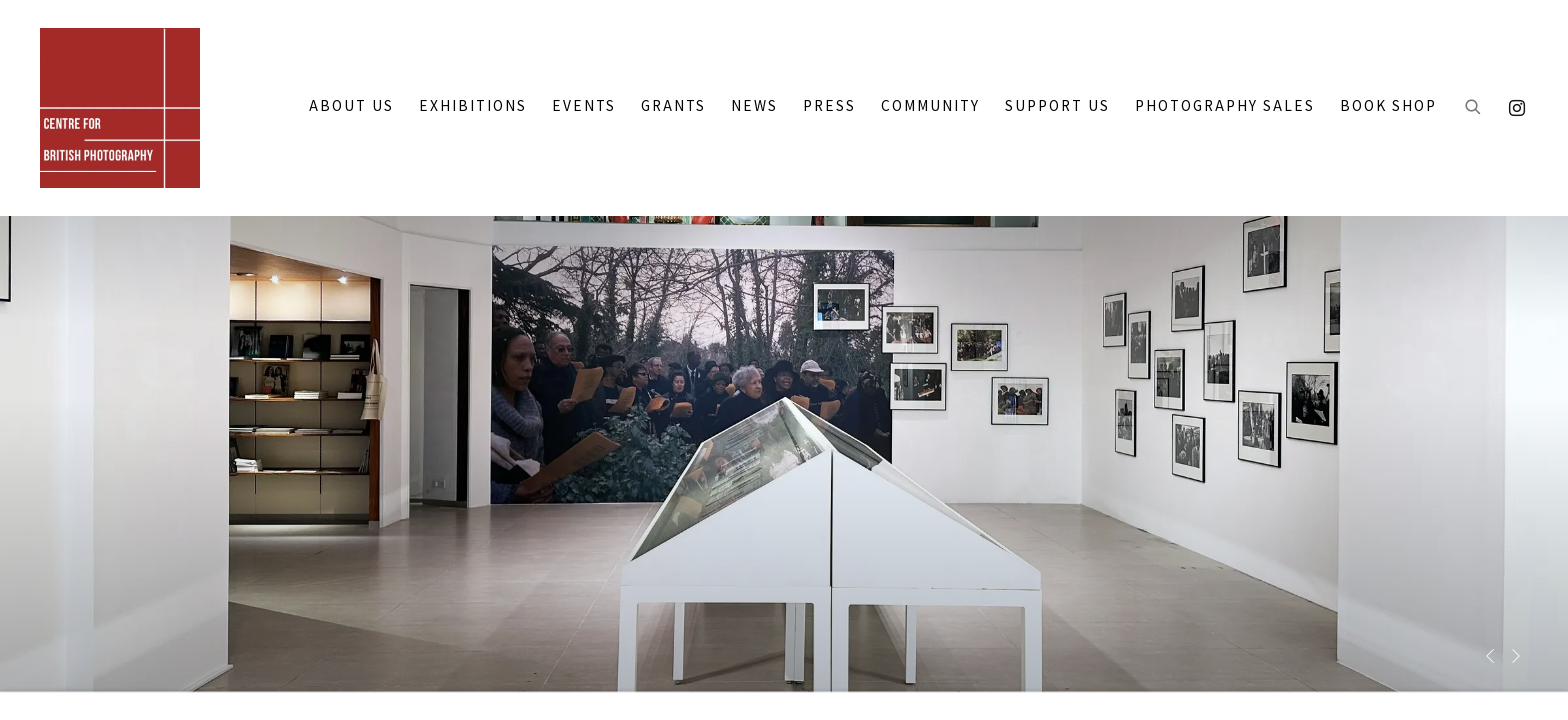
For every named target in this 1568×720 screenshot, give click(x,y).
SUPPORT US (1057, 106)
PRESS (829, 106)
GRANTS (673, 106)
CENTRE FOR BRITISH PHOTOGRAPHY (120, 108)
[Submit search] (1474, 108)
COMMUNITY (930, 106)
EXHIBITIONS (473, 106)
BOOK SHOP (1388, 106)
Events (584, 106)
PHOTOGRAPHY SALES (1225, 106)
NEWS (754, 106)
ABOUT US (351, 106)
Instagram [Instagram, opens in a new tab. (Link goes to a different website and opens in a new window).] (1512, 104)
